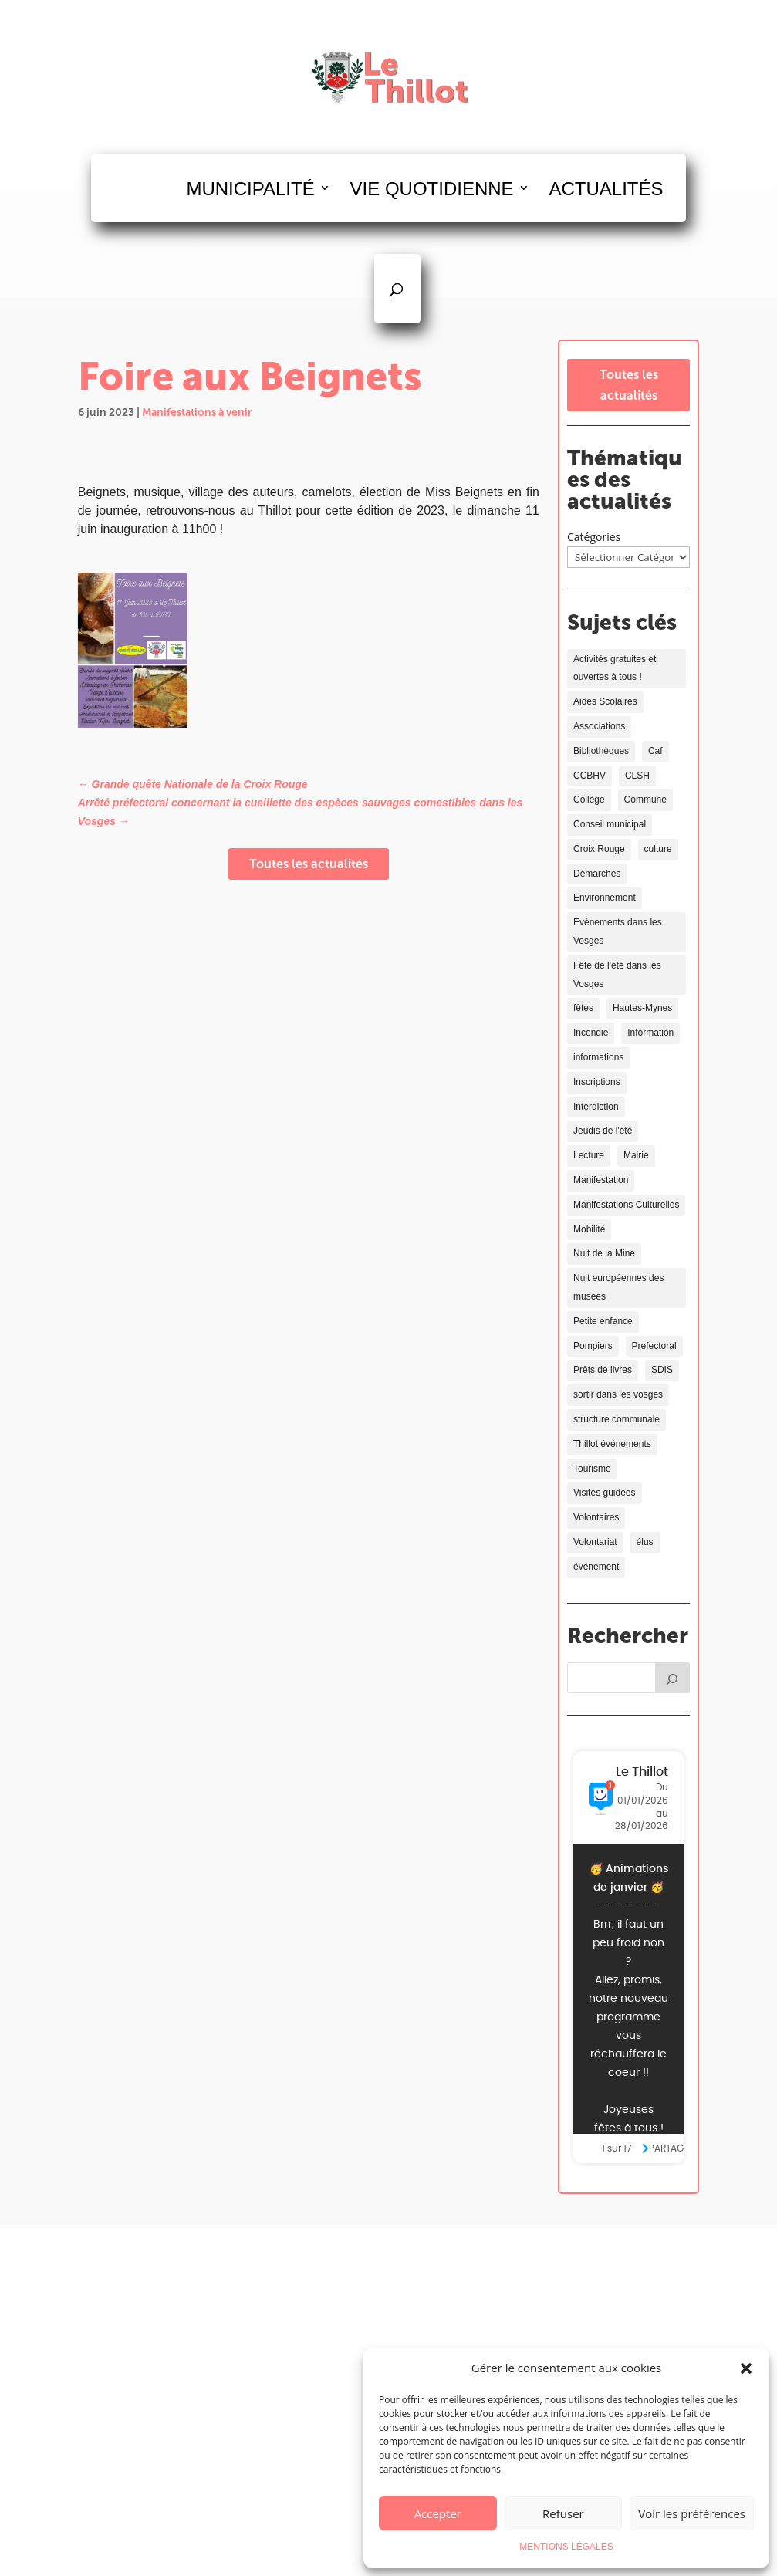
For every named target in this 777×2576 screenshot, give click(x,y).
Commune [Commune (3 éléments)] (645, 799)
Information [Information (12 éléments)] (650, 1032)
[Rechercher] (673, 1677)
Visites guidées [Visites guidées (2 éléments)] (604, 1492)
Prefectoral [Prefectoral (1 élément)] (654, 1345)
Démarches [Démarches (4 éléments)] (596, 873)
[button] (746, 2368)
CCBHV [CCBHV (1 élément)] (589, 775)
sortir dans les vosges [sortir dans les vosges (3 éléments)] (618, 1394)
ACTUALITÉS (606, 188)
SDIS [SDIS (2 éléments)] (662, 1369)
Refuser (563, 2513)
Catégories (593, 536)
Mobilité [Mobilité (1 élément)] (589, 1229)
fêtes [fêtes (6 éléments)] (583, 1007)
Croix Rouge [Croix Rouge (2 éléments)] (599, 848)
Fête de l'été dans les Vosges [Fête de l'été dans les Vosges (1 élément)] (617, 974)
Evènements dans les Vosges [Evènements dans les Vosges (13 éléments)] (617, 931)
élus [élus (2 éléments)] (645, 1541)
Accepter (437, 2513)
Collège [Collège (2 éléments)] (589, 799)
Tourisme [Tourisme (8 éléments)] (592, 1468)
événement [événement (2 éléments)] (596, 1566)
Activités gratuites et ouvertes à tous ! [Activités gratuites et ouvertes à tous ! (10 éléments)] (614, 668)
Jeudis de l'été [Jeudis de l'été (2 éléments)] (602, 1130)
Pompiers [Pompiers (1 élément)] (593, 1345)
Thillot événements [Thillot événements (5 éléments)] (612, 1443)
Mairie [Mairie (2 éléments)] (636, 1155)
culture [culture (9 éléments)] (658, 848)
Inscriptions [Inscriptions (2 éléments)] (596, 1082)
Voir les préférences (691, 2513)
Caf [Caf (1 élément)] (655, 750)
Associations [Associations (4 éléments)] (599, 726)
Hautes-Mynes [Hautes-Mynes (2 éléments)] (642, 1007)
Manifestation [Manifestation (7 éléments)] (600, 1180)
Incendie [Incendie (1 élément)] (590, 1032)
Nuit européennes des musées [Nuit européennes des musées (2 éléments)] (618, 1287)
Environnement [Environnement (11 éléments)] (604, 897)
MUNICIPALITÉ (250, 188)
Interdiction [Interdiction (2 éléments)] (596, 1106)
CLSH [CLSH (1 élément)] (637, 775)
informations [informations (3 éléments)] (598, 1057)
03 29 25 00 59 (578, 2340)
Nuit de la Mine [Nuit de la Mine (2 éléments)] (604, 1253)
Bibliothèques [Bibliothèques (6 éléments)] (601, 750)
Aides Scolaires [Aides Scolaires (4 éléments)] (605, 701)
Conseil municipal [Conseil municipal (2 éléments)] (609, 824)
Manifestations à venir (197, 412)
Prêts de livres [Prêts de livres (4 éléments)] (602, 1369)
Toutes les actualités (308, 864)
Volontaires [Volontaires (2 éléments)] (596, 1517)
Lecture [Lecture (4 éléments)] (588, 1155)
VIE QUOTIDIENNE (432, 188)
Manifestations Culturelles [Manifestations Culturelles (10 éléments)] (626, 1204)
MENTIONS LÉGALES (566, 2546)
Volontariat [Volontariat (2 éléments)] (595, 1541)
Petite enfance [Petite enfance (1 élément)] (603, 1321)
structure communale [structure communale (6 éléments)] (616, 1419)
